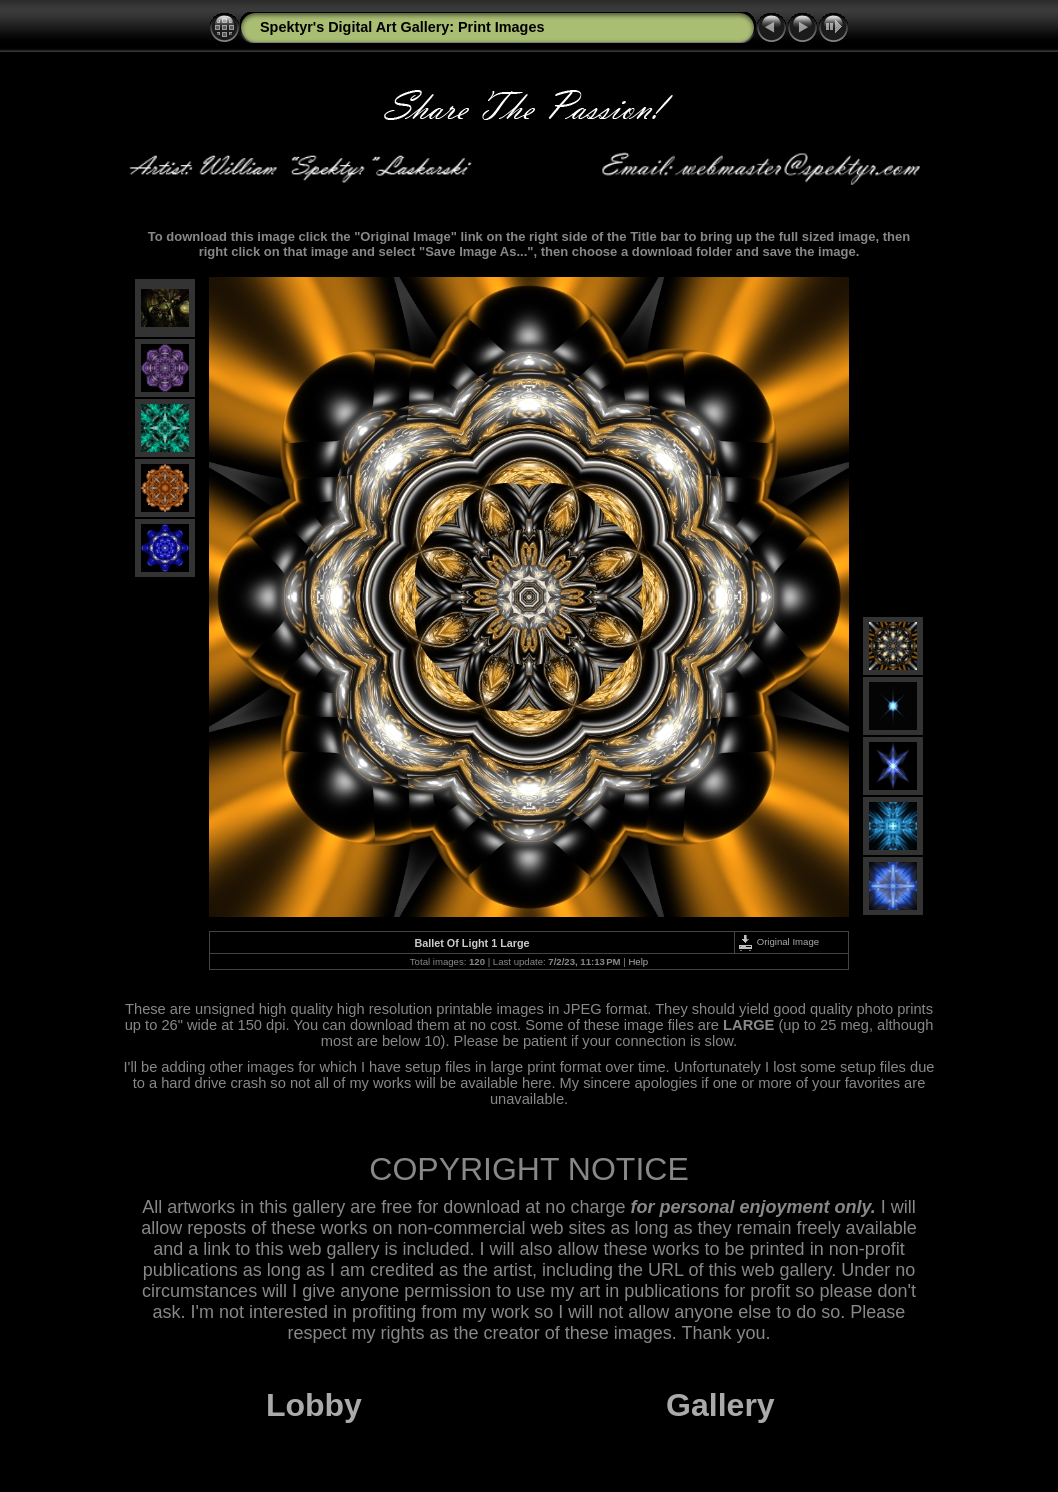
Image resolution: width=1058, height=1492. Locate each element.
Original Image (778, 941)
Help (638, 961)
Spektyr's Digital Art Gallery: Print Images (402, 27)
